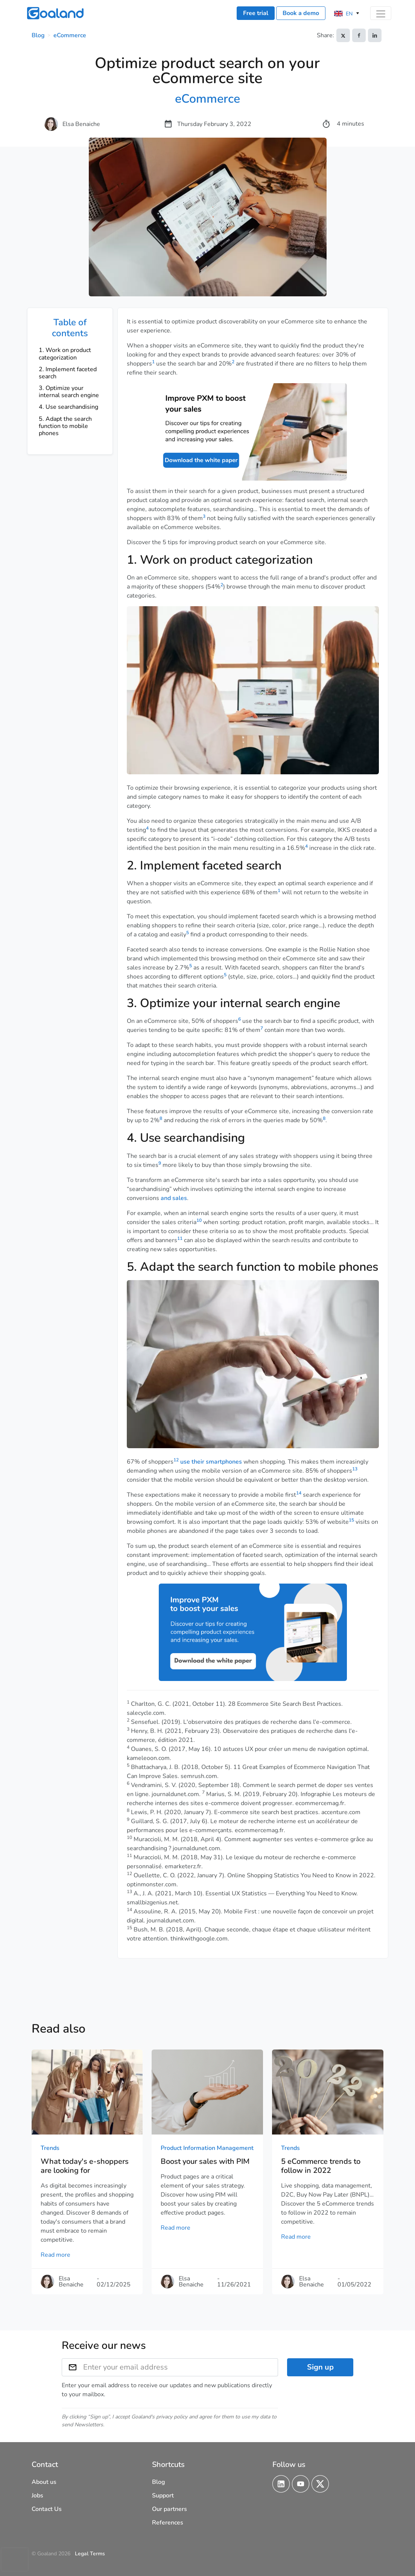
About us (44, 2482)
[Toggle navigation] (380, 13)
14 (298, 1493)
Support (163, 2495)
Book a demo (301, 13)
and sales (174, 1198)
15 (351, 1520)
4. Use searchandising (68, 407)
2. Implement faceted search (68, 373)
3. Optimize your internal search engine (69, 391)
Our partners (169, 2509)
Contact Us (47, 2509)
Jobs (37, 2495)
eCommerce (69, 35)
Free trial (255, 13)
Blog (38, 35)
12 (176, 1460)
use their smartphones (211, 1462)
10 (199, 1220)
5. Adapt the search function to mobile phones (65, 426)
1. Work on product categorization (65, 353)
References (167, 2522)
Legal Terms (90, 2553)
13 (354, 1469)
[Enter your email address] (180, 2367)
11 (179, 1238)
